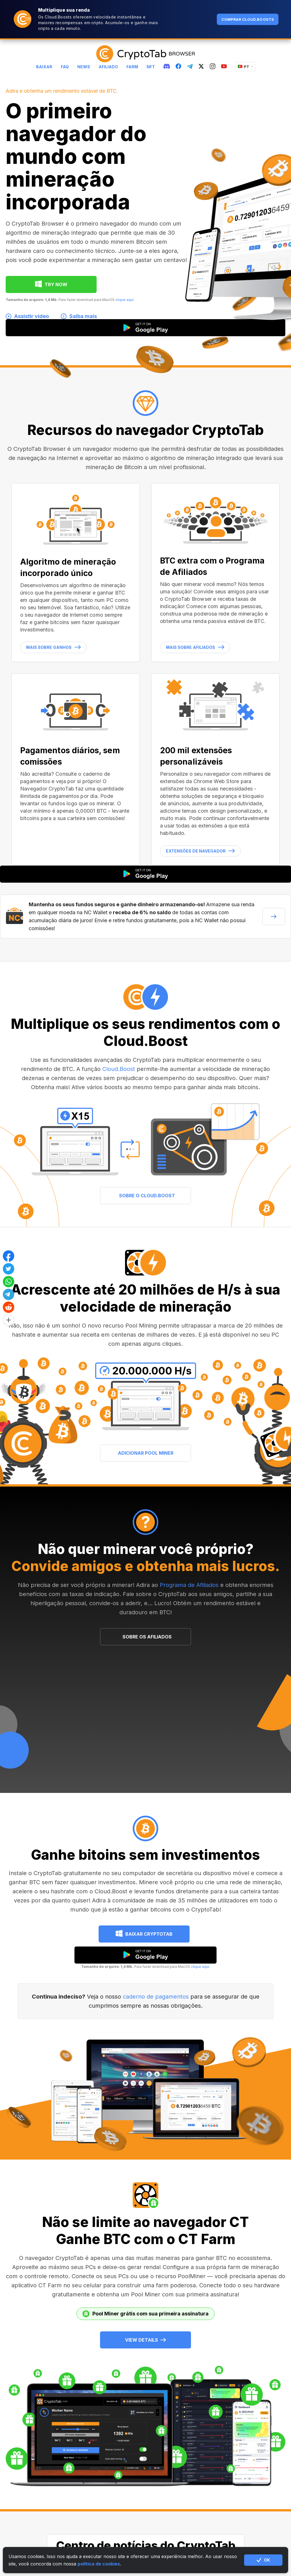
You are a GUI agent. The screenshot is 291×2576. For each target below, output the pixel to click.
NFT (151, 66)
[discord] (166, 66)
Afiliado (108, 66)
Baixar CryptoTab (148, 1934)
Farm (132, 66)
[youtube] (224, 66)
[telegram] (190, 66)
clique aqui (124, 300)
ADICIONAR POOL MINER (145, 1453)
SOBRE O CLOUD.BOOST (147, 1195)
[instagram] (212, 66)
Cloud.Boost (118, 1069)
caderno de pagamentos (156, 1996)
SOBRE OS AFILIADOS (147, 1637)
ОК (263, 2560)
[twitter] (201, 66)
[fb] (178, 66)
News (83, 66)
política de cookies (99, 2564)
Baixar (44, 66)
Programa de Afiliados (189, 1585)
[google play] (145, 1955)
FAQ (65, 66)
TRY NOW (56, 284)
